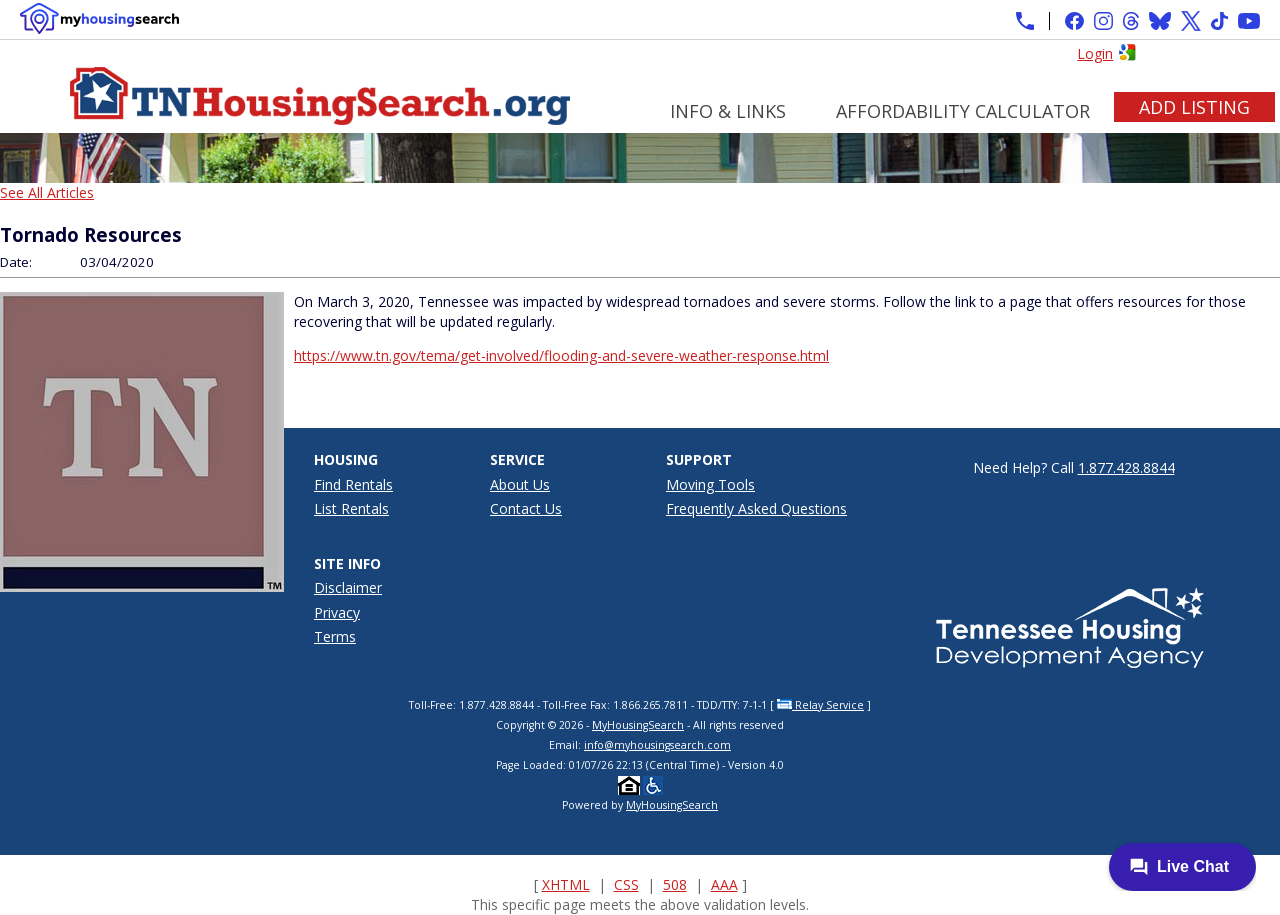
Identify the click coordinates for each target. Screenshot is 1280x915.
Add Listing (1194, 107)
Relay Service (820, 705)
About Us (520, 484)
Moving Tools (710, 484)
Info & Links (728, 111)
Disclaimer (348, 587)
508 (675, 884)
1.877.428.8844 (1126, 467)
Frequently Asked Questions (756, 508)
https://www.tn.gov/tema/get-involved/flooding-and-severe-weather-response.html (561, 355)
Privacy (337, 612)
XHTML (566, 884)
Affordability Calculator (963, 111)
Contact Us (526, 508)
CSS (626, 884)
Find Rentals (353, 484)
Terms (335, 636)
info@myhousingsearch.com (657, 745)
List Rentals (351, 508)
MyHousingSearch (638, 725)
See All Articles (47, 192)
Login (1095, 53)
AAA (724, 884)
